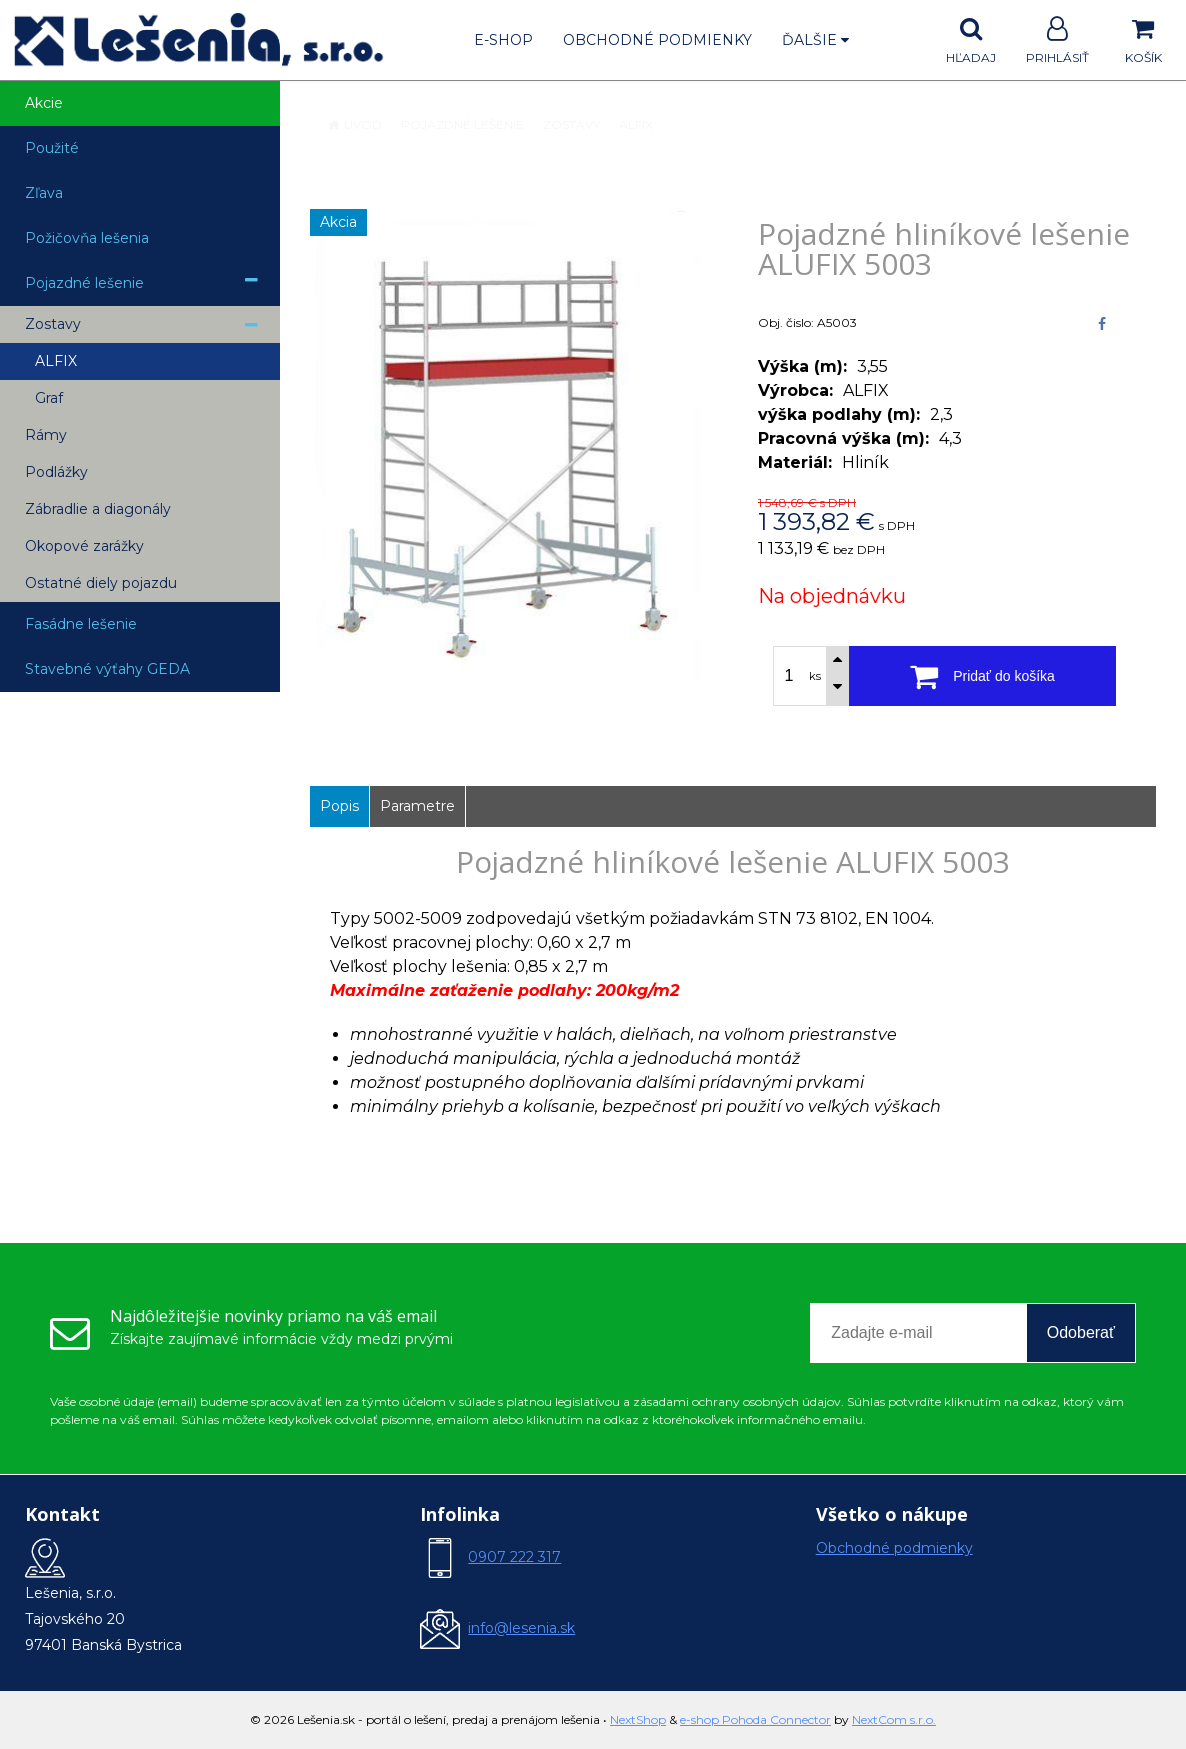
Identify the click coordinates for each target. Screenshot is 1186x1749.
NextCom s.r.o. (894, 1719)
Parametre (417, 806)
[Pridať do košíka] (982, 676)
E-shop (503, 40)
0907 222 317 (514, 1557)
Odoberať (1081, 1332)
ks (815, 676)
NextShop (638, 1719)
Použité (52, 148)
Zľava (44, 193)
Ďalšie (815, 40)
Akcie (44, 103)
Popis (339, 806)
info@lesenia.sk (521, 1628)
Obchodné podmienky (657, 40)
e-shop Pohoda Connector (755, 1719)
